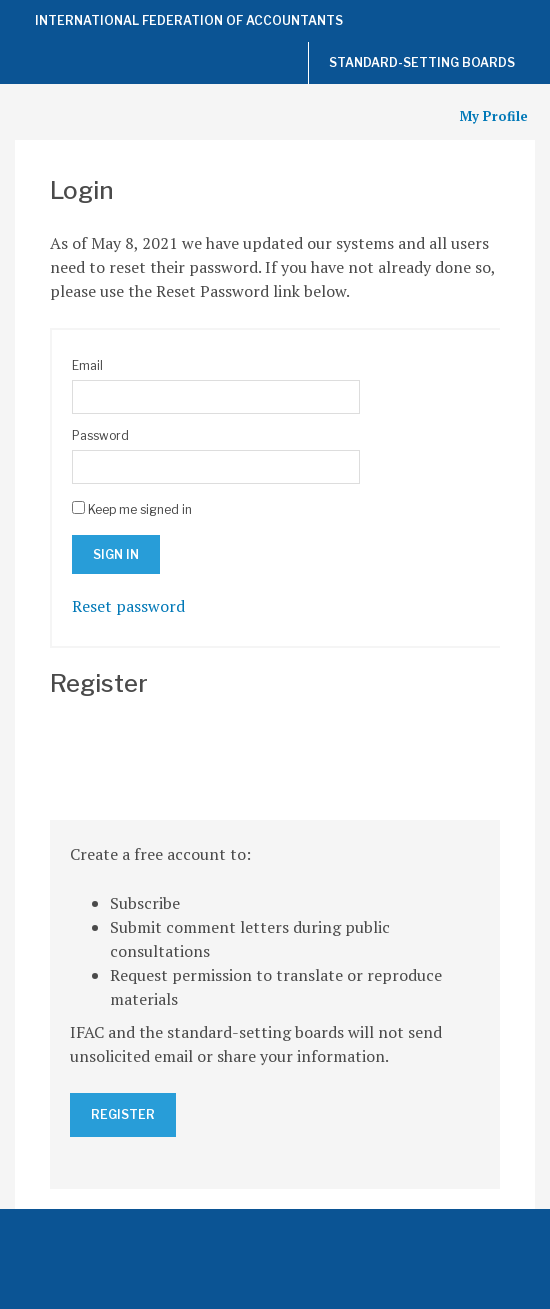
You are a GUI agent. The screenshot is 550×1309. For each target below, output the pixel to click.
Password (100, 435)
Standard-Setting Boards (422, 62)
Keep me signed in (140, 509)
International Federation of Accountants (189, 20)
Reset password (128, 606)
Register (123, 1114)
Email (87, 365)
